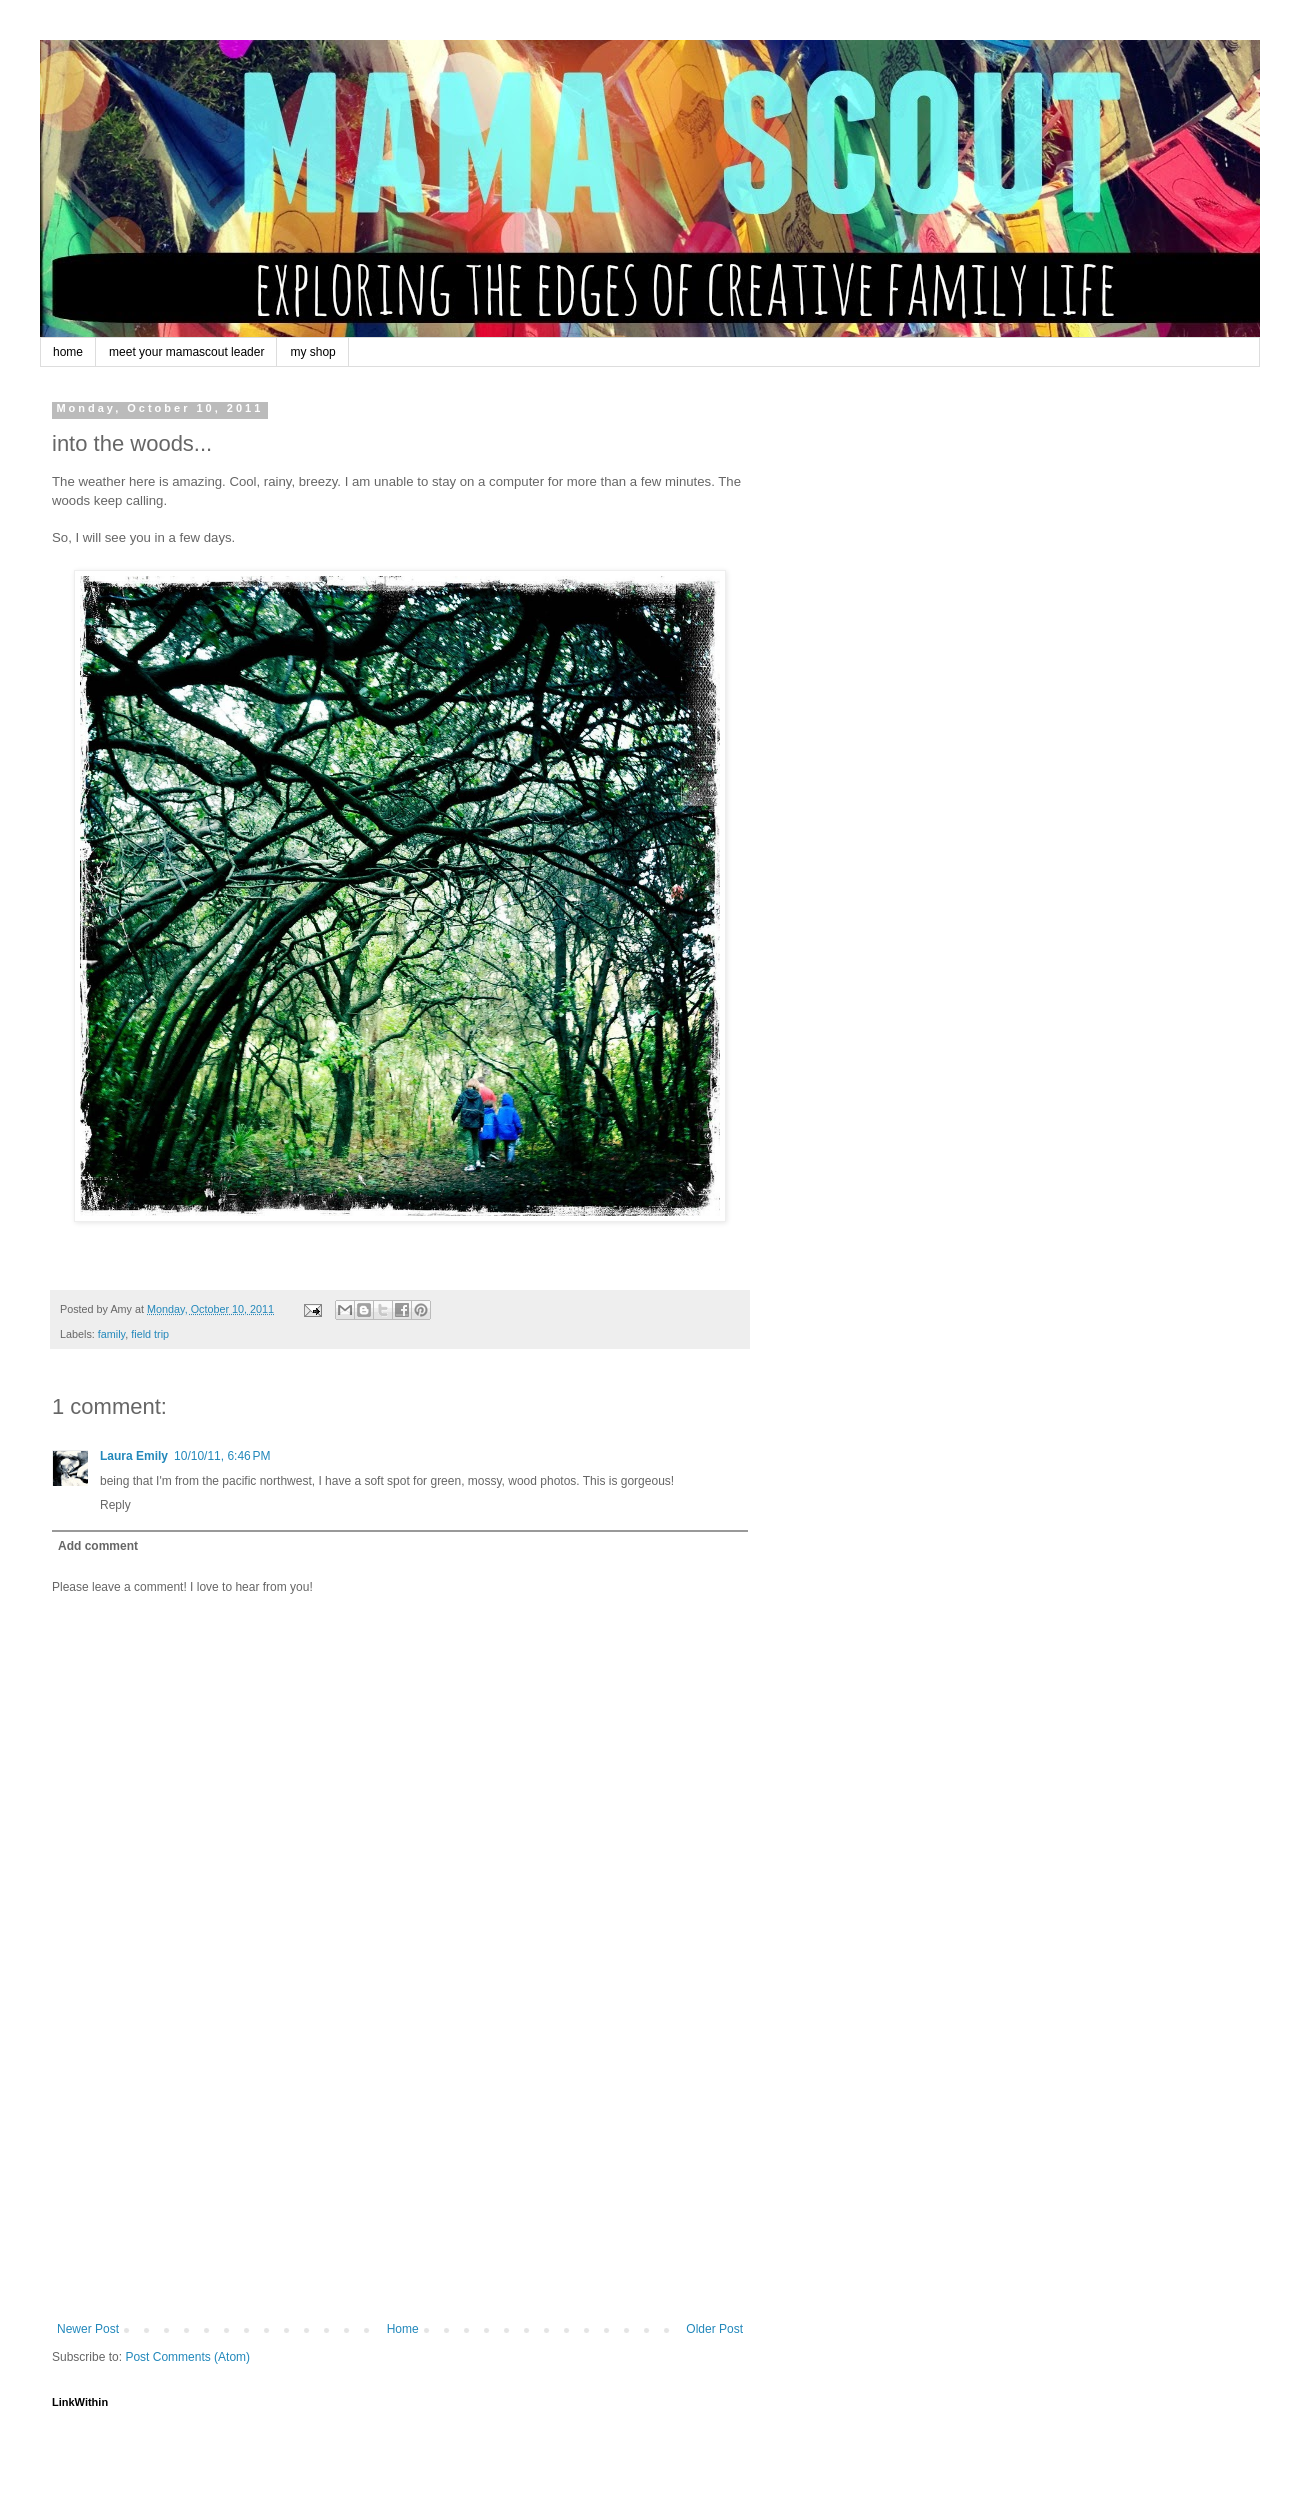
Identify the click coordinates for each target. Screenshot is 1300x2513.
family (111, 1334)
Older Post (714, 2329)
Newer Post (88, 2329)
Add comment (98, 1546)
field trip (150, 1334)
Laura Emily (134, 1456)
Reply (115, 1505)
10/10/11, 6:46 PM (222, 1456)
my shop (312, 352)
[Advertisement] (400, 2172)
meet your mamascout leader (186, 352)
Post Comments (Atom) (187, 2357)
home (68, 352)
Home (403, 2329)
